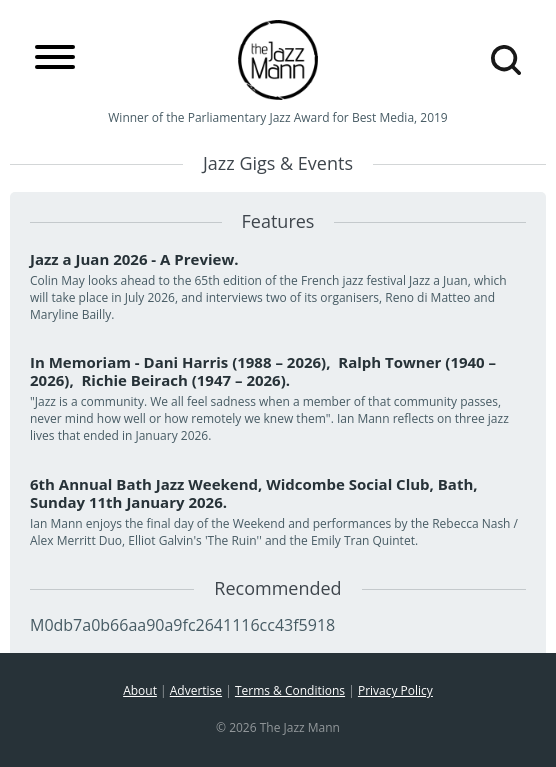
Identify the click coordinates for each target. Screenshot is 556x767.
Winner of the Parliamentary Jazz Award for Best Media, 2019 (277, 117)
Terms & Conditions (290, 690)
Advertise (196, 690)
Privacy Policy (395, 690)
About (140, 690)
